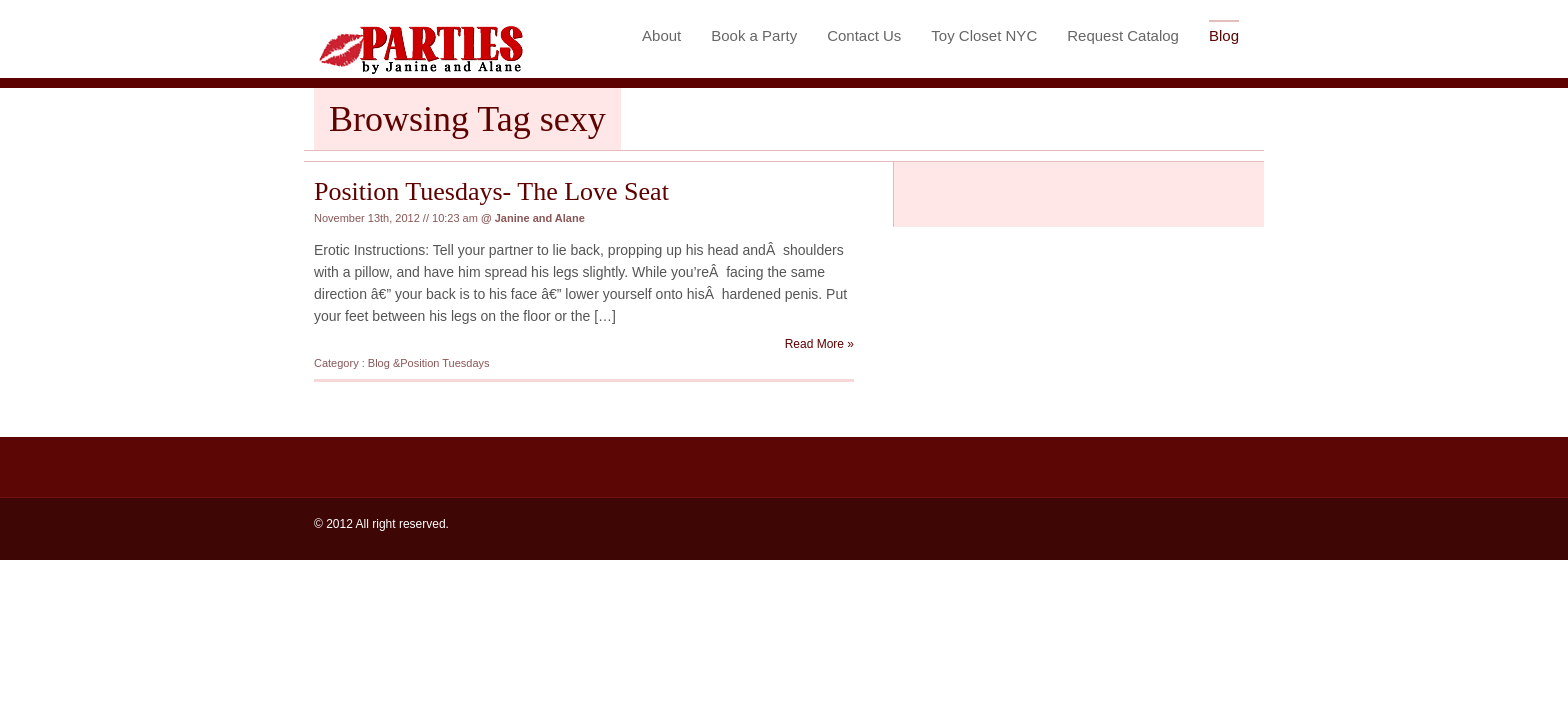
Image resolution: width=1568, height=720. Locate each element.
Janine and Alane (540, 218)
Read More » (819, 344)
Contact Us (864, 35)
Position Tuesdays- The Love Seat (491, 191)
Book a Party (754, 35)
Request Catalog (1123, 35)
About (661, 35)
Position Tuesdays (444, 363)
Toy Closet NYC (984, 35)
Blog (1224, 35)
